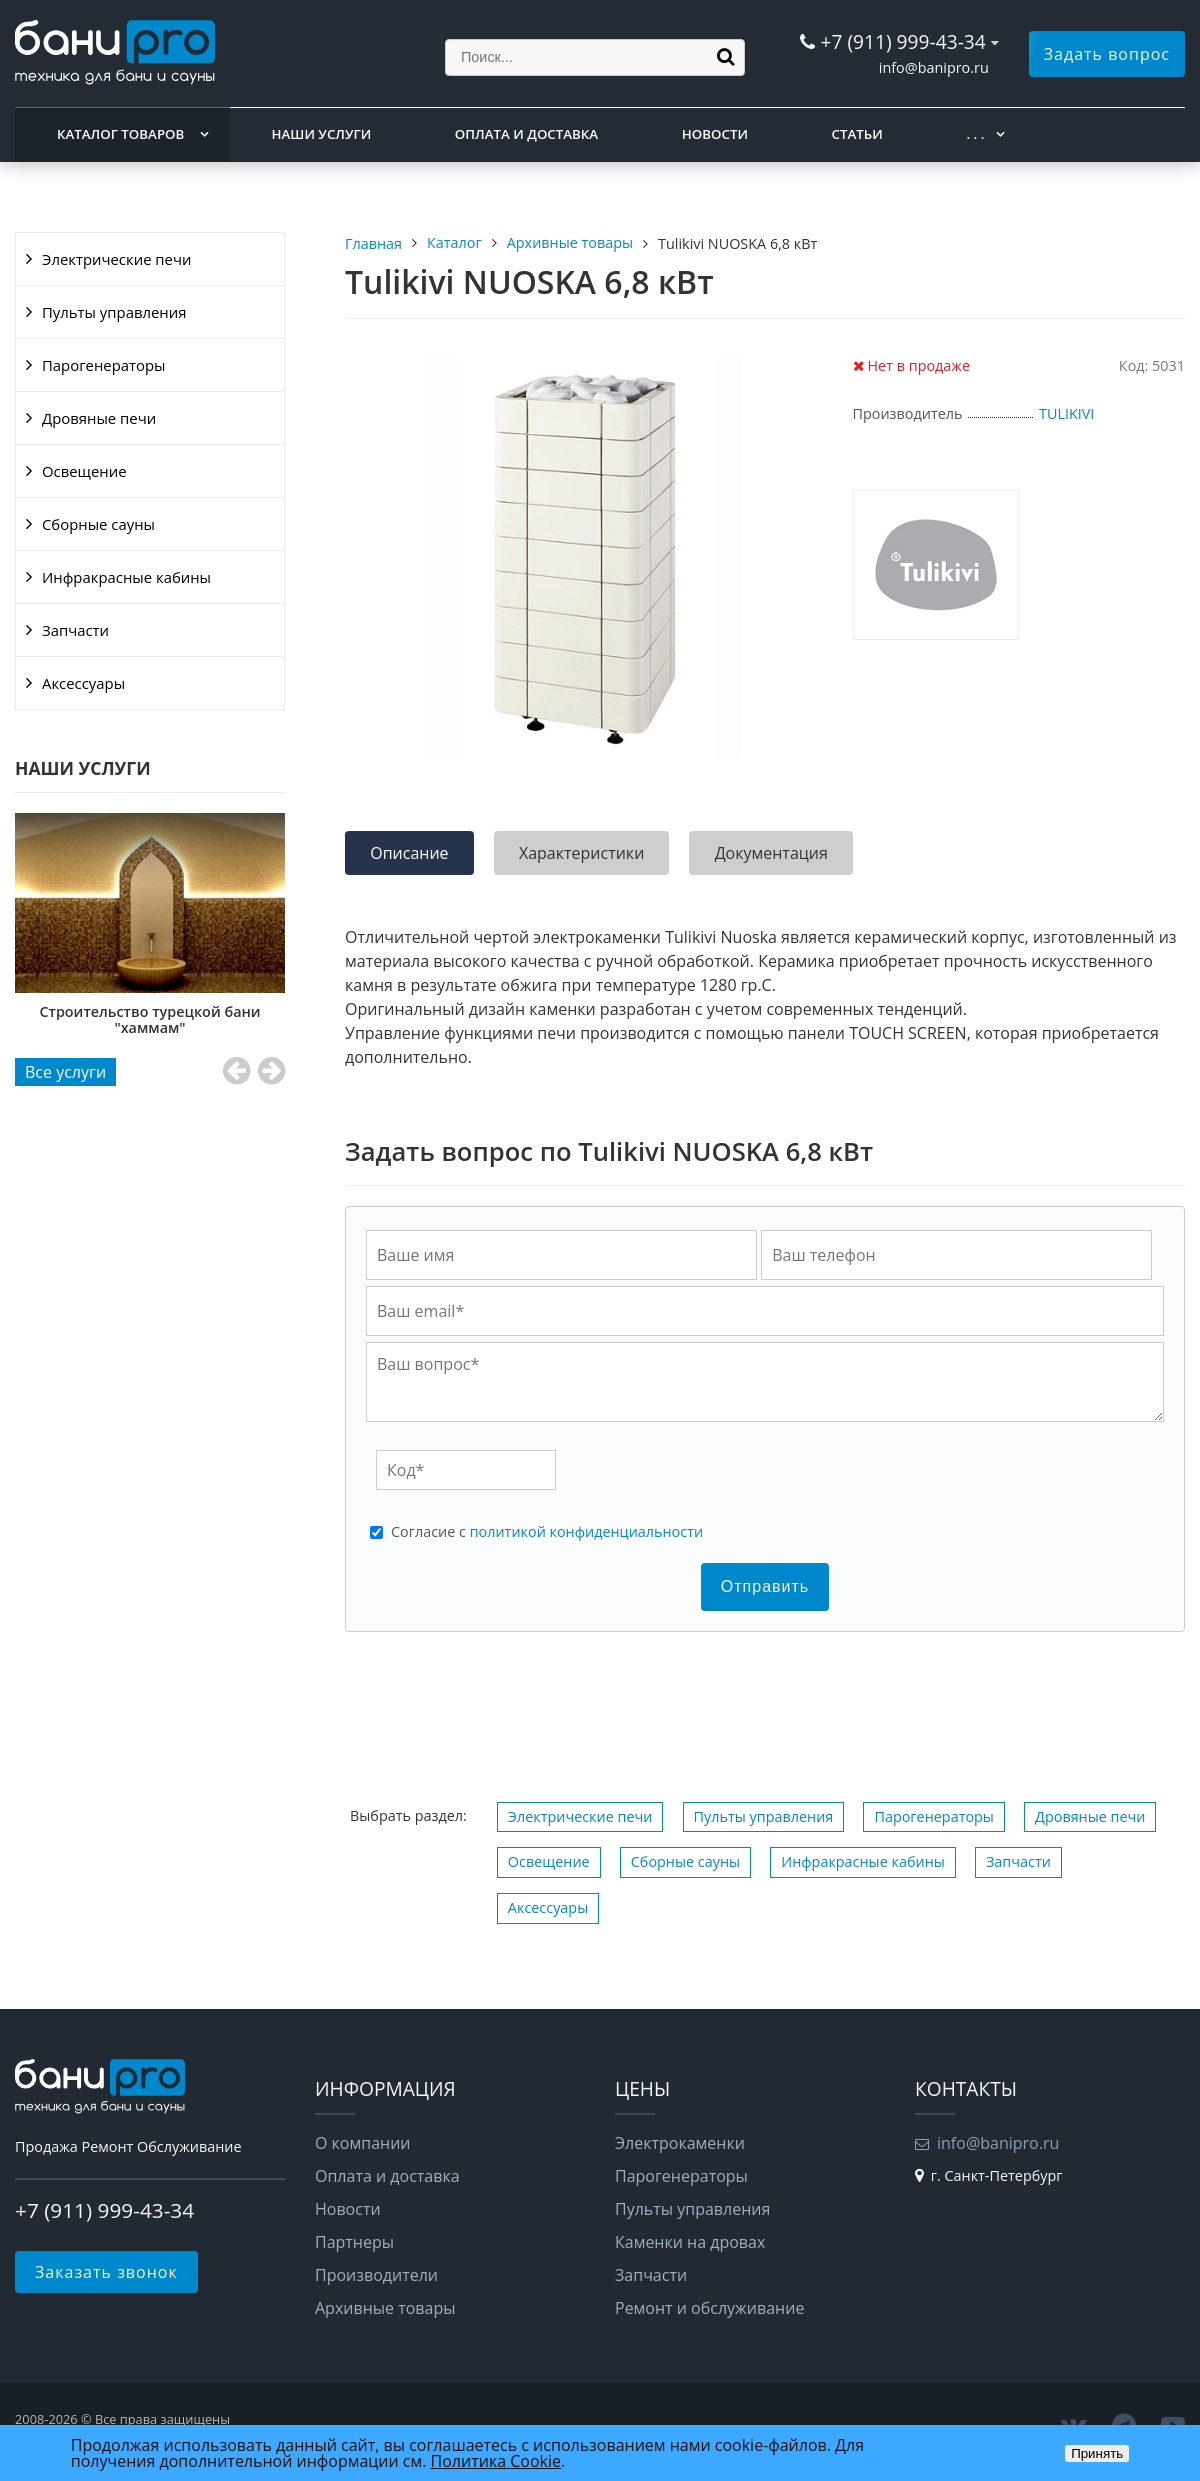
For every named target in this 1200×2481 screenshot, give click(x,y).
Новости (715, 134)
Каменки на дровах (690, 2242)
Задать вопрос (1107, 54)
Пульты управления (114, 312)
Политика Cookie (496, 2461)
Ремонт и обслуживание (709, 2308)
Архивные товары (385, 2308)
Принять (1097, 2453)
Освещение (84, 471)
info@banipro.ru (934, 67)
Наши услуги (322, 134)
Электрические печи (116, 259)
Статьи (857, 134)
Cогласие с (547, 1532)
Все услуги (65, 1072)
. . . (975, 134)
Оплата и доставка (526, 134)
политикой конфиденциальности (586, 1531)
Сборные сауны (98, 524)
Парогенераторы (104, 365)
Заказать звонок (106, 2272)
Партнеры (354, 2242)
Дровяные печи (99, 418)
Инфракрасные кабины (126, 577)
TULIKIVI (1066, 413)
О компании (363, 2143)
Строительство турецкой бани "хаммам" (170, 1019)
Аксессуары (83, 683)
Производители (376, 2275)
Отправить (765, 1586)
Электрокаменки (680, 2143)
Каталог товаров (120, 134)
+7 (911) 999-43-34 (902, 41)
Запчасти (75, 630)
